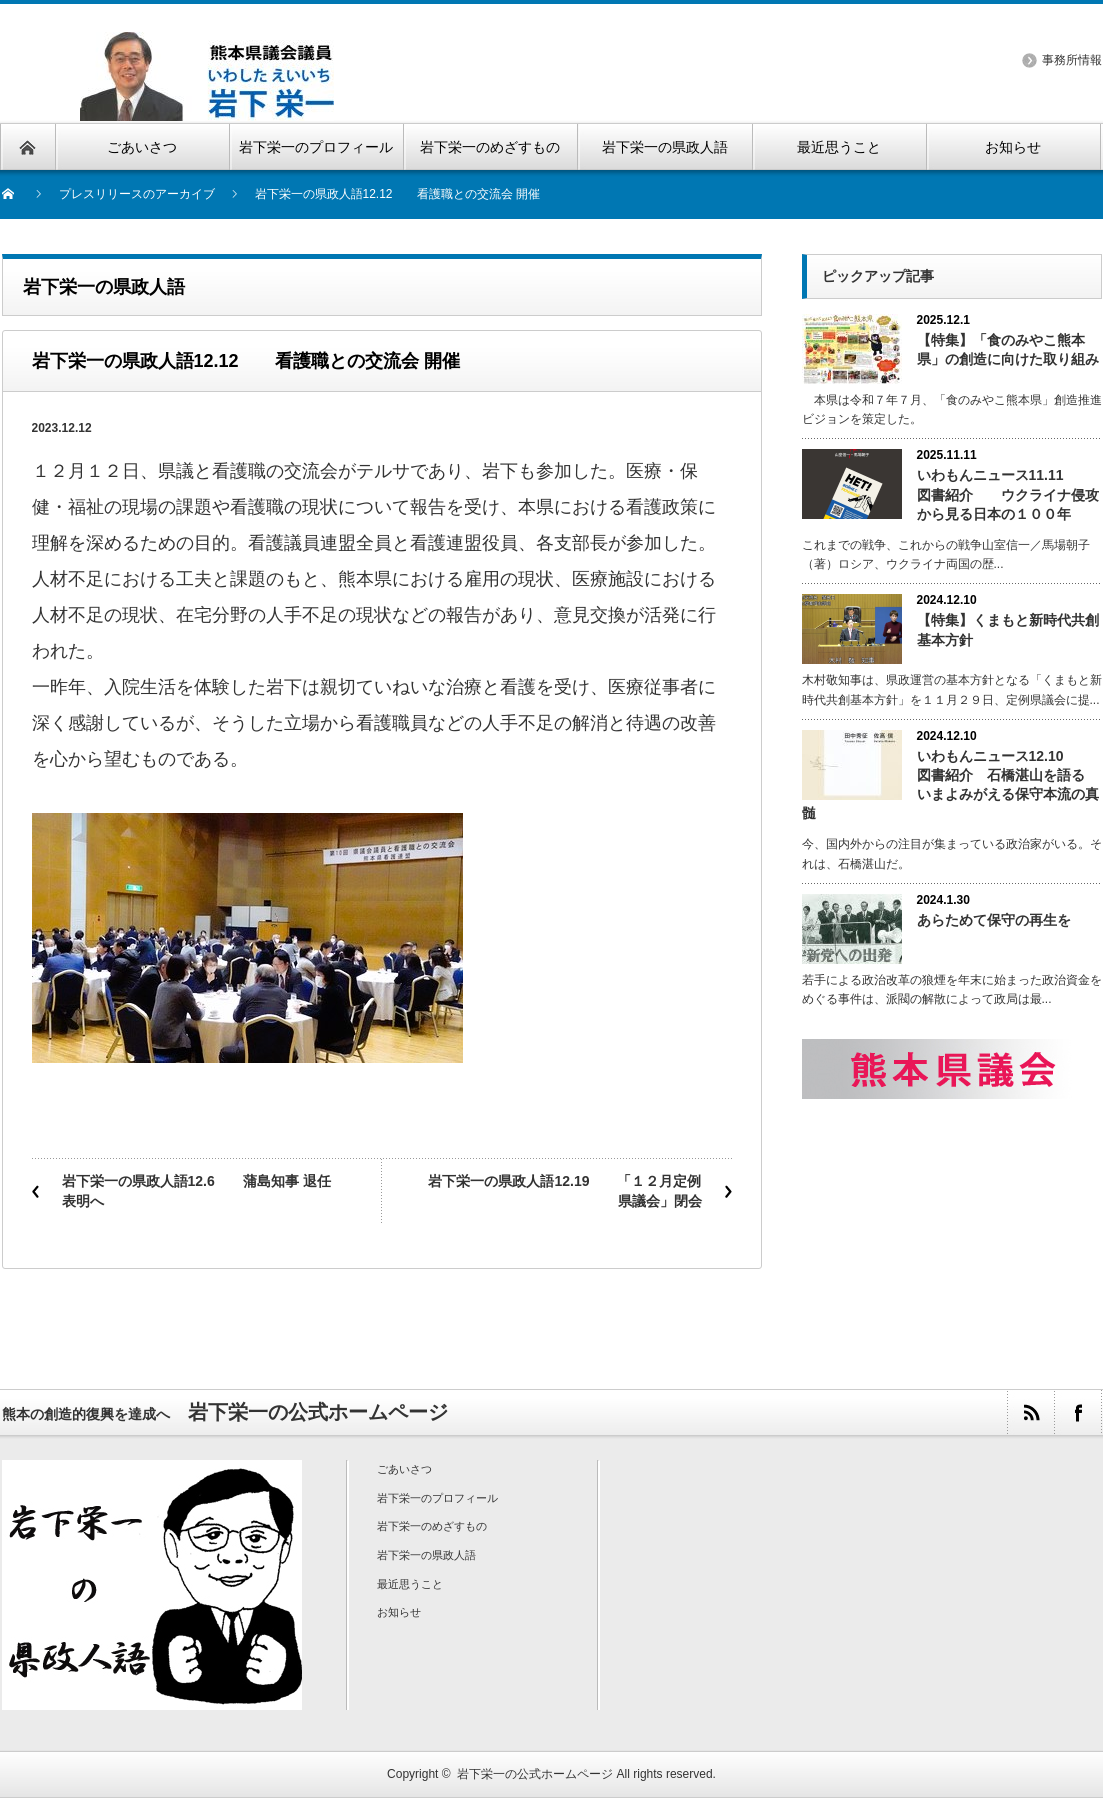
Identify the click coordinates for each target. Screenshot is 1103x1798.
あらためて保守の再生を (994, 920)
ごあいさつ (404, 1469)
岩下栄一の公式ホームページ (535, 1774)
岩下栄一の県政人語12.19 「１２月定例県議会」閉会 (564, 1191)
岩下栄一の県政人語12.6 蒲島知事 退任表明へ (196, 1191)
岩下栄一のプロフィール (437, 1498)
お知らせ (399, 1612)
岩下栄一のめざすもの (432, 1526)
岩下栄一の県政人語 (426, 1555)
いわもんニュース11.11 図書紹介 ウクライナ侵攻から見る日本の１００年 (1008, 494)
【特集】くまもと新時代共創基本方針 (1008, 629)
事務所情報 (1072, 60)
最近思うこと (410, 1584)
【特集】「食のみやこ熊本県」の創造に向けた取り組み (1008, 349)
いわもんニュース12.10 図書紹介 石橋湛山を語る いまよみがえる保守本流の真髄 (950, 785)
